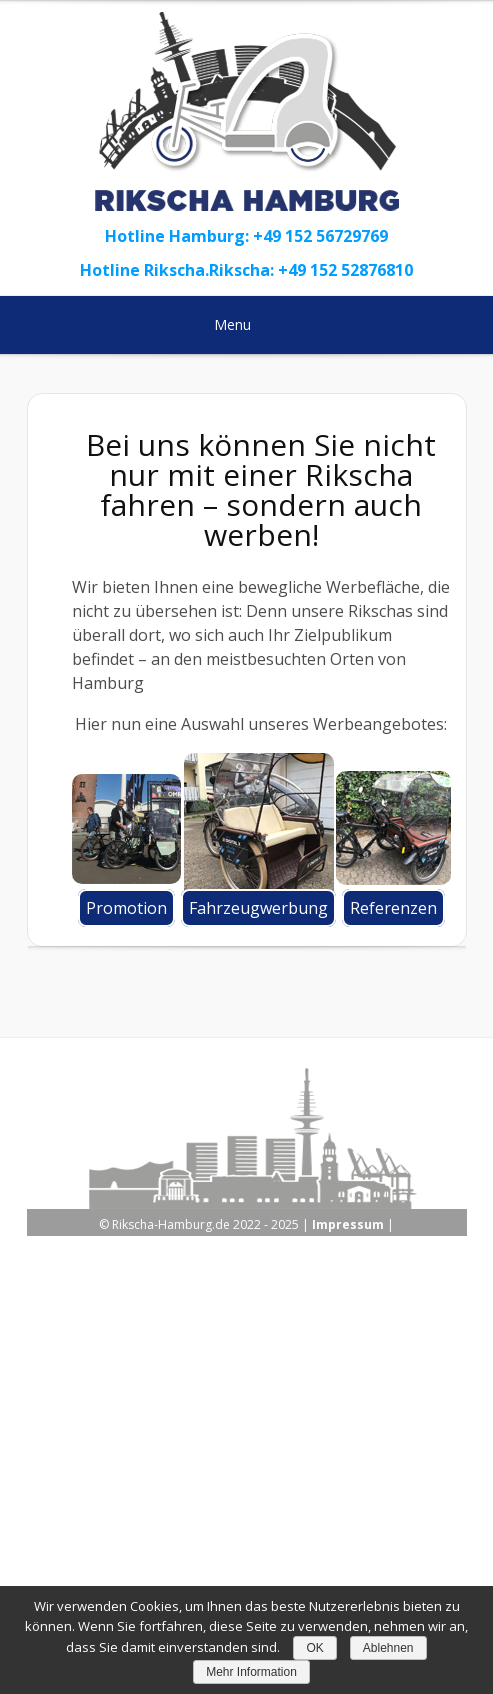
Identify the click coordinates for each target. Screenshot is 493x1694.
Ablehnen (388, 1648)
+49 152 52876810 (345, 270)
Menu (245, 324)
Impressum (348, 1224)
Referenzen (393, 908)
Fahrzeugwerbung (258, 908)
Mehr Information (251, 1672)
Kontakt (326, 1537)
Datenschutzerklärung (214, 1537)
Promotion (126, 908)
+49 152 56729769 (320, 236)
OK (314, 1648)
